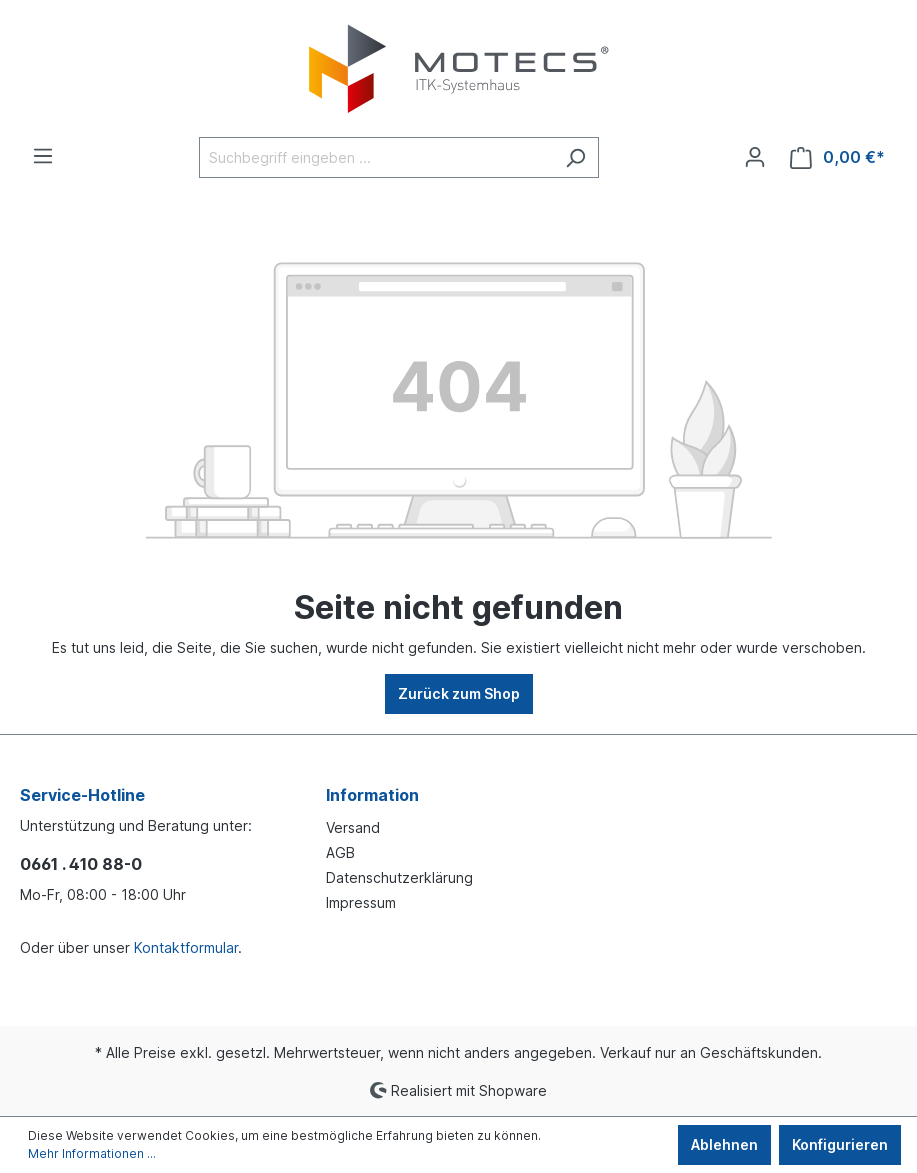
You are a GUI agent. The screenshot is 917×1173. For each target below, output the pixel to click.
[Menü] (43, 156)
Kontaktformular (186, 947)
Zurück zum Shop (459, 693)
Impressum (361, 902)
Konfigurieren (840, 1144)
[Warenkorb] (837, 157)
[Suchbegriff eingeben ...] (376, 157)
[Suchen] (575, 157)
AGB (340, 852)
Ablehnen (724, 1144)
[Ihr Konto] (755, 157)
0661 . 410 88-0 (81, 864)
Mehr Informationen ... (92, 1153)
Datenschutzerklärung (399, 877)
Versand (353, 827)
